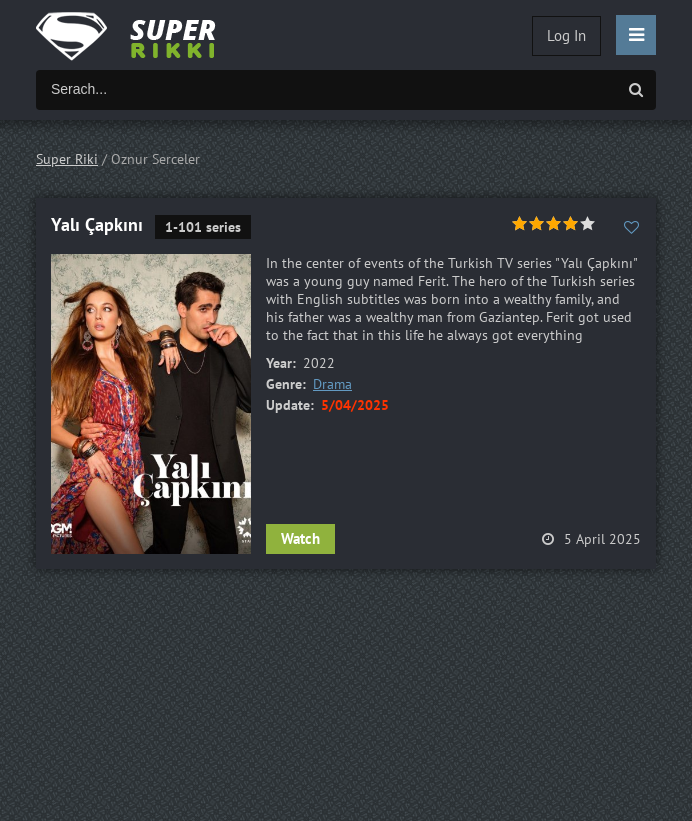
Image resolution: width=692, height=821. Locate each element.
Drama (332, 384)
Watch (300, 538)
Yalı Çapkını (97, 224)
